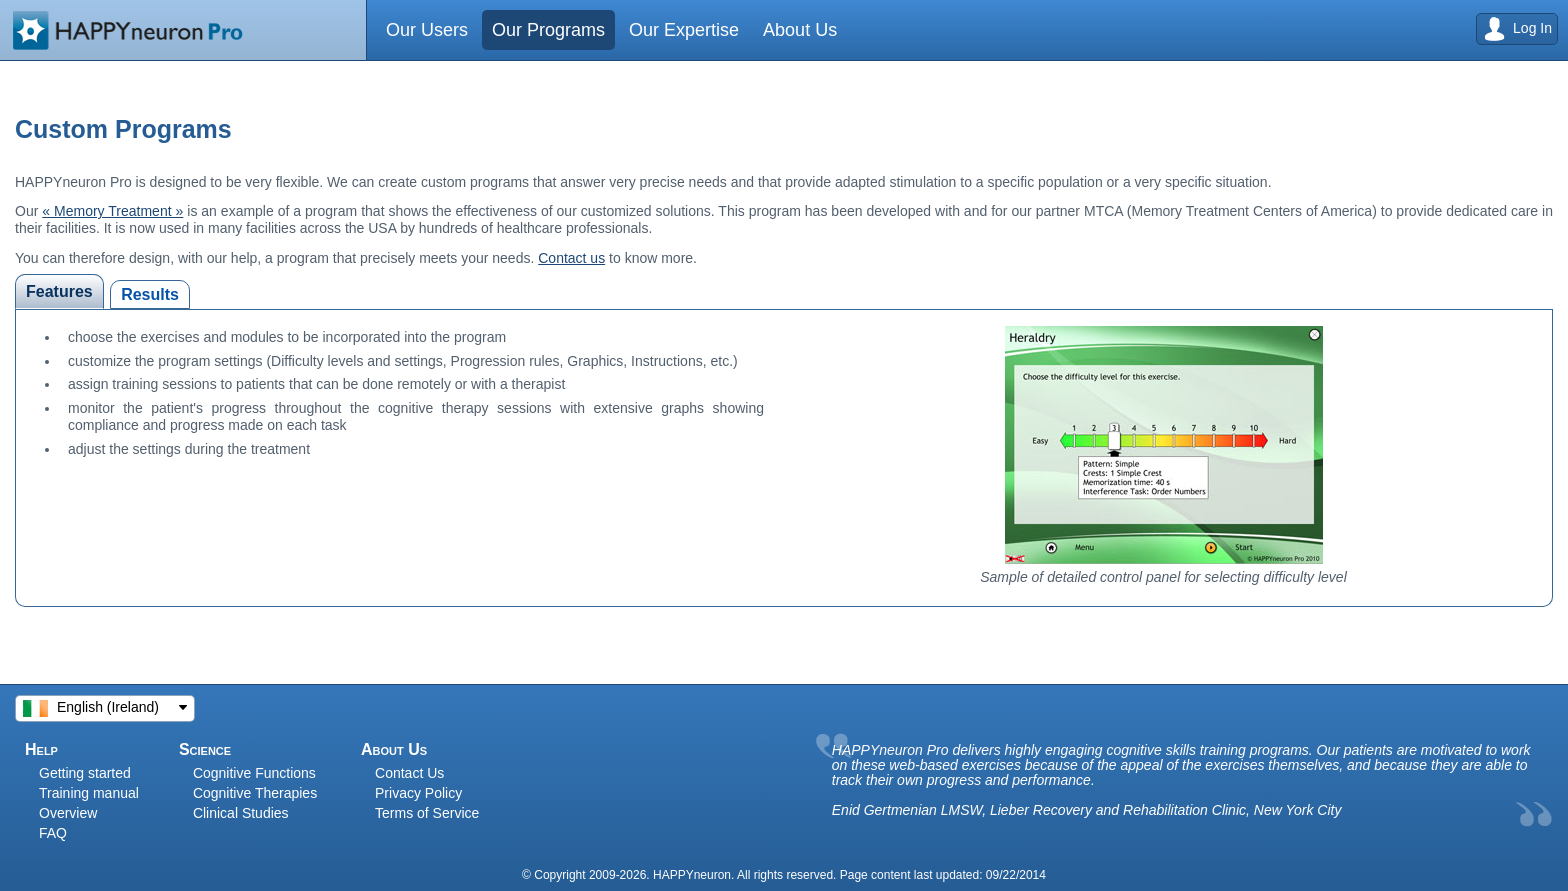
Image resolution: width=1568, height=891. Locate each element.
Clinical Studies (241, 813)
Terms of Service (427, 813)
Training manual (89, 793)
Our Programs (549, 30)
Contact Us (409, 773)
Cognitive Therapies (255, 793)
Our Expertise (686, 30)
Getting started (85, 773)
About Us (804, 30)
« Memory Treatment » (112, 211)
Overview (68, 813)
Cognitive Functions (254, 773)
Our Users (428, 30)
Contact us (571, 258)
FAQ (53, 833)
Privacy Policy (418, 793)
